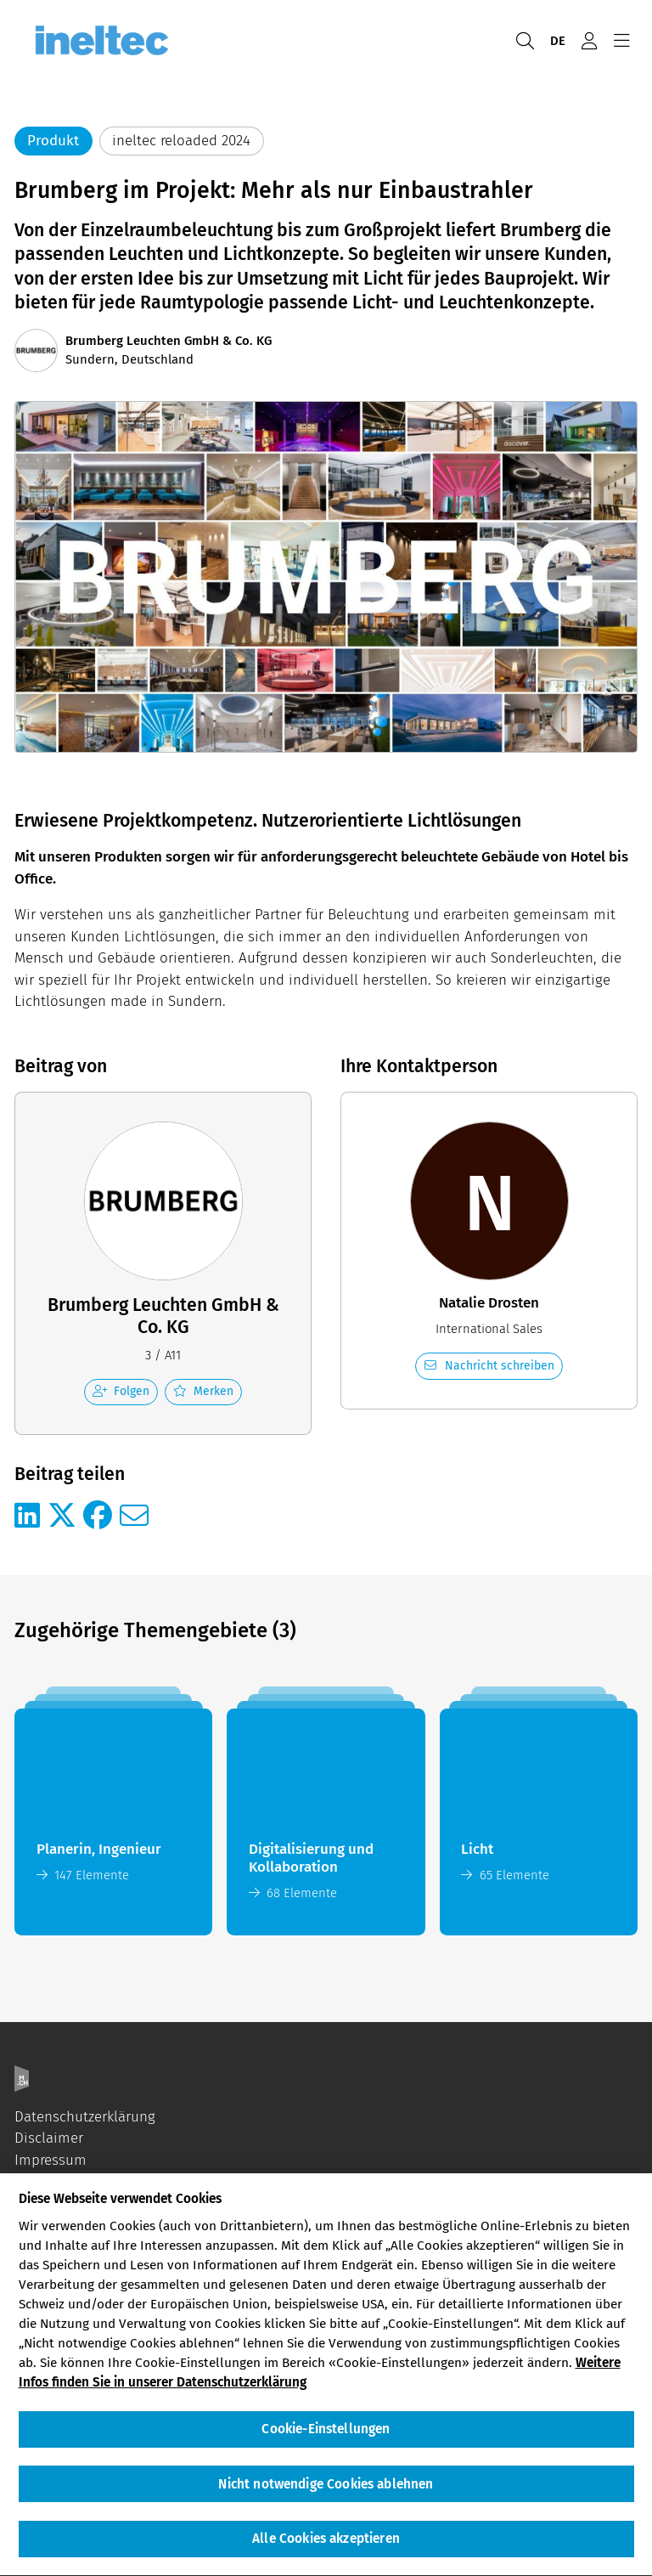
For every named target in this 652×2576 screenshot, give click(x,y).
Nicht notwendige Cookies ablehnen (325, 2493)
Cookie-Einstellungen (325, 2438)
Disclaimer (48, 2138)
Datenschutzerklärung (84, 2117)
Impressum (50, 2160)
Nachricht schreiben (489, 1366)
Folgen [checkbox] (121, 1391)
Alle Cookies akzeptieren (326, 2548)
